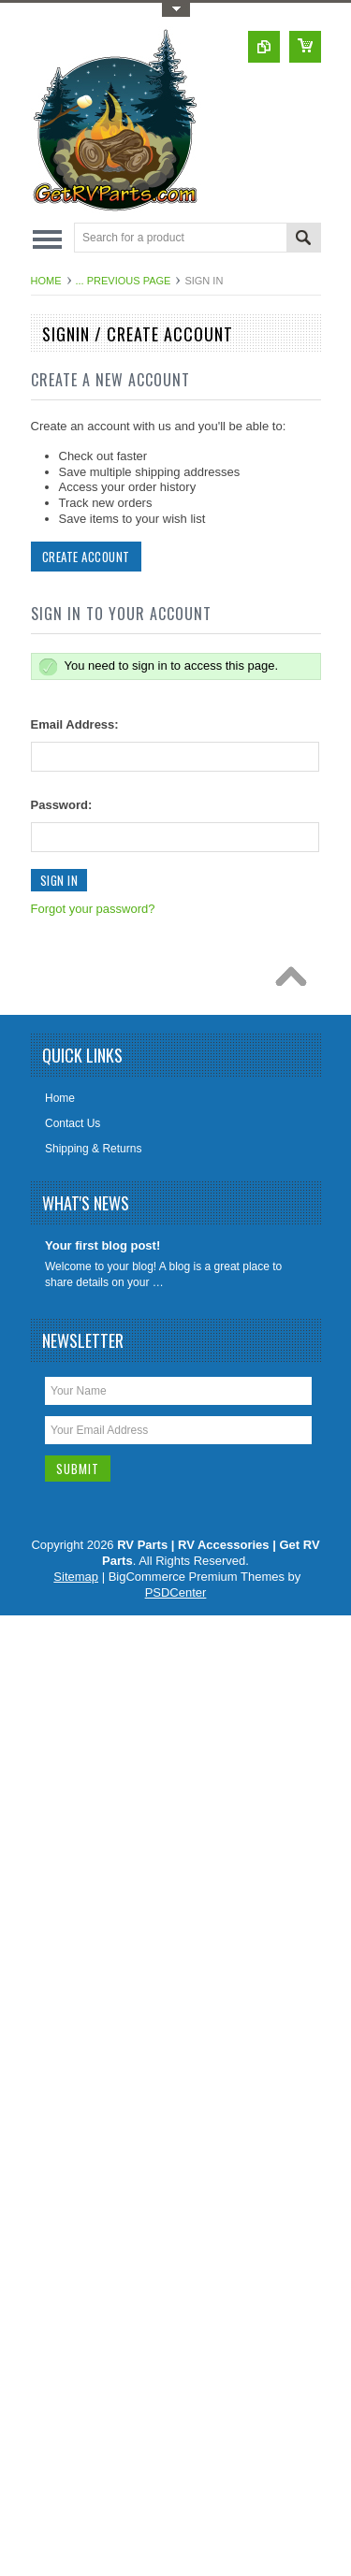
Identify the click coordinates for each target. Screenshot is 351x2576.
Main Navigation (47, 239)
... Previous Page (123, 280)
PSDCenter (176, 1592)
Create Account (86, 556)
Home (46, 280)
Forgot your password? (93, 909)
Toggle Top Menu (176, 10)
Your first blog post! (102, 1245)
